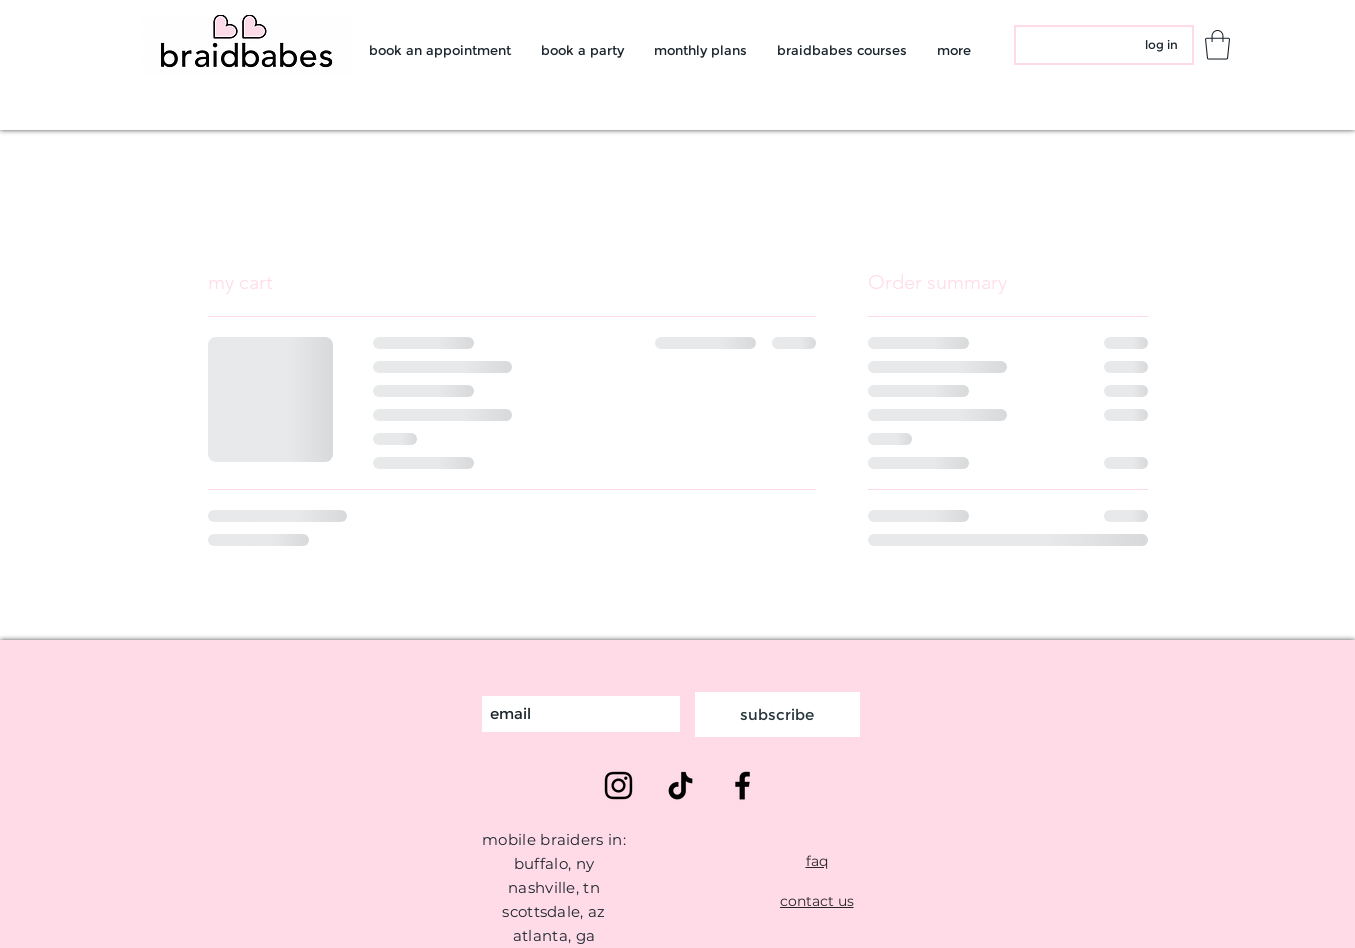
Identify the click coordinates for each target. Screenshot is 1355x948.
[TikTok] (680, 785)
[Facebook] (742, 785)
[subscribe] (777, 714)
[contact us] (817, 901)
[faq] (817, 861)
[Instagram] (618, 785)
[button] (1217, 45)
